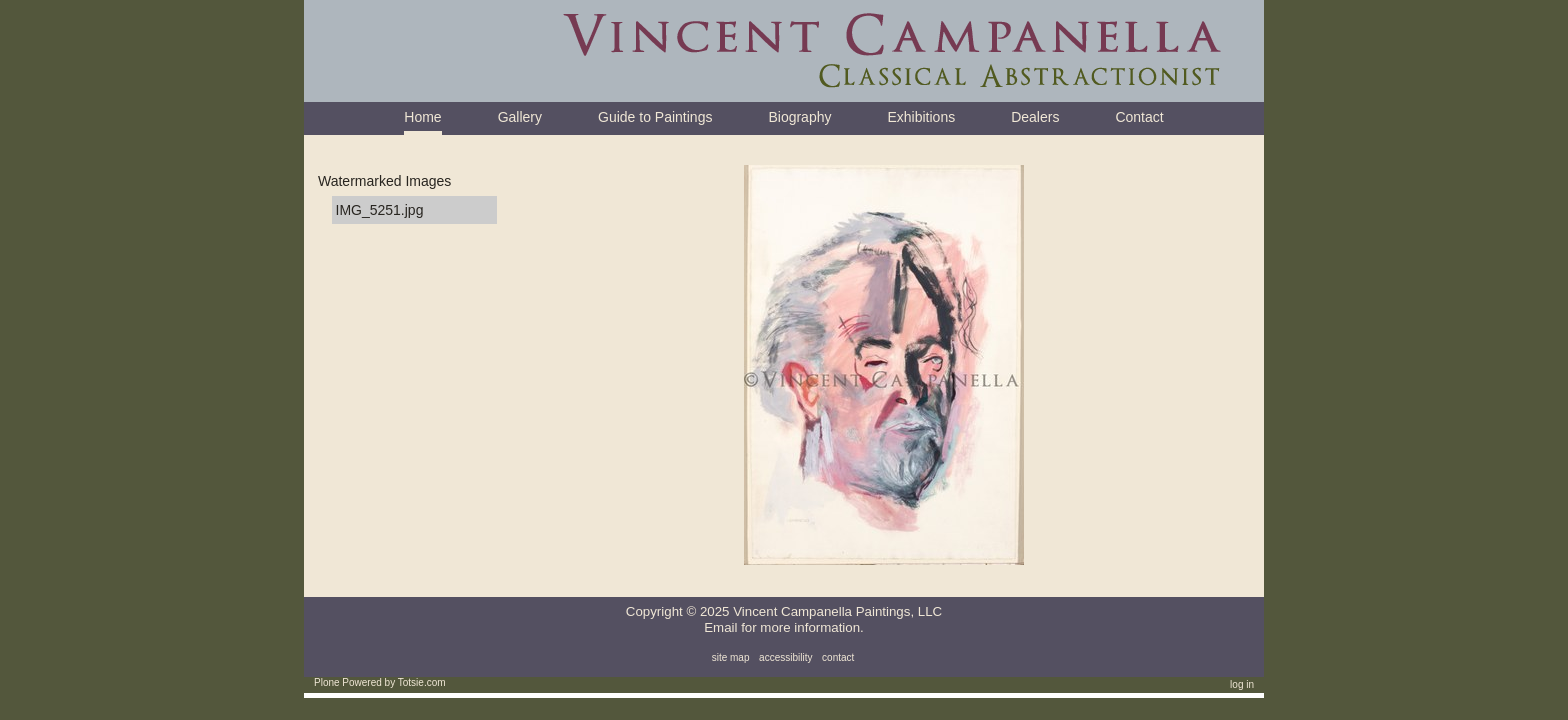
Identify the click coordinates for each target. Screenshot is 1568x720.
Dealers (1035, 117)
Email (720, 627)
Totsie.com (422, 682)
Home (422, 117)
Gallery (520, 117)
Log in (1242, 684)
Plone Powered (348, 682)
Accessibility (785, 657)
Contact (1139, 117)
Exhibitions (921, 117)
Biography (799, 117)
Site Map (731, 657)
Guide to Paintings (655, 117)
